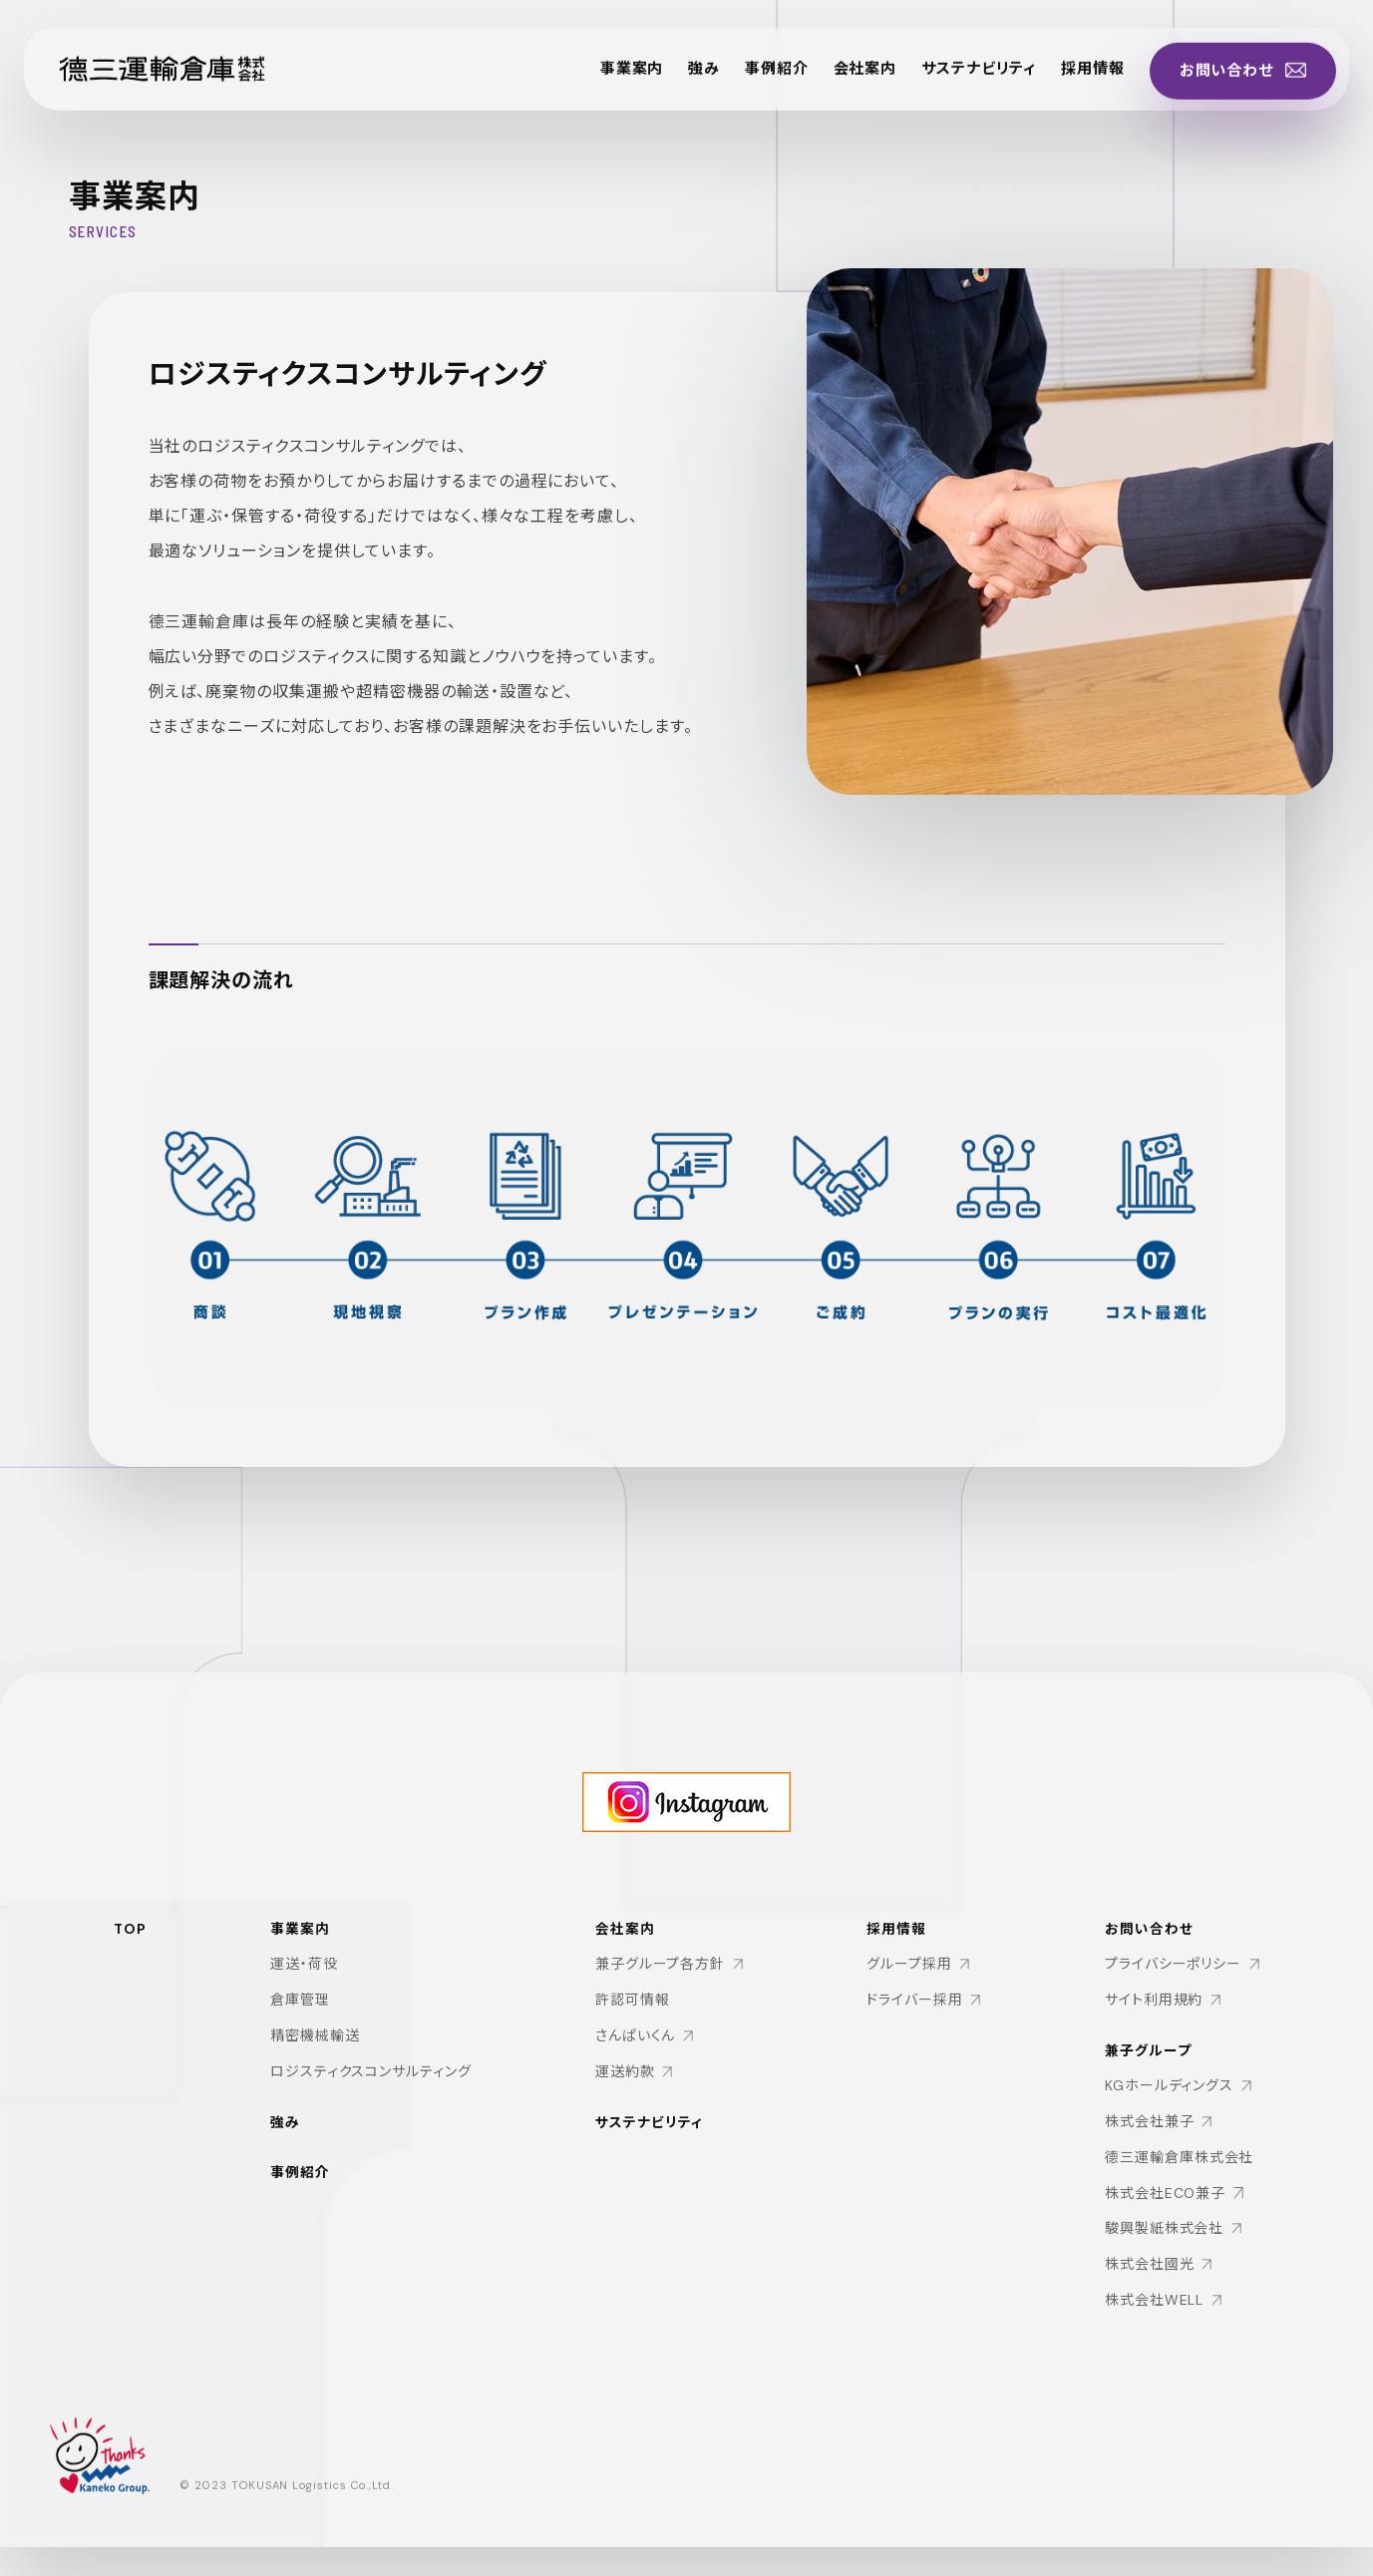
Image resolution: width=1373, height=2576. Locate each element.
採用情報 (1076, 79)
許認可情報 (632, 2014)
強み (666, 79)
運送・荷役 (304, 1976)
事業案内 (591, 79)
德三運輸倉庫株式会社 (1178, 2178)
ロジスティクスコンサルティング (371, 2083)
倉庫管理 (300, 2012)
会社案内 (834, 79)
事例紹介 (742, 79)
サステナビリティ (955, 79)
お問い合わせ (1148, 1949)
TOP (131, 1939)
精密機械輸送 (315, 2047)
